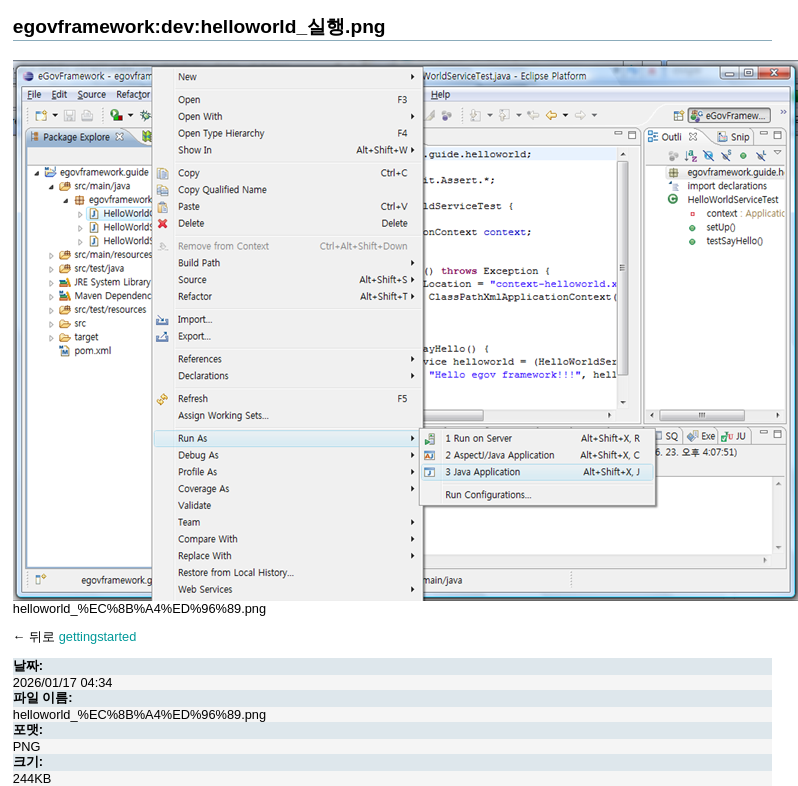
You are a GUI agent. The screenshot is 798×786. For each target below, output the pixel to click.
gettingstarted (98, 636)
